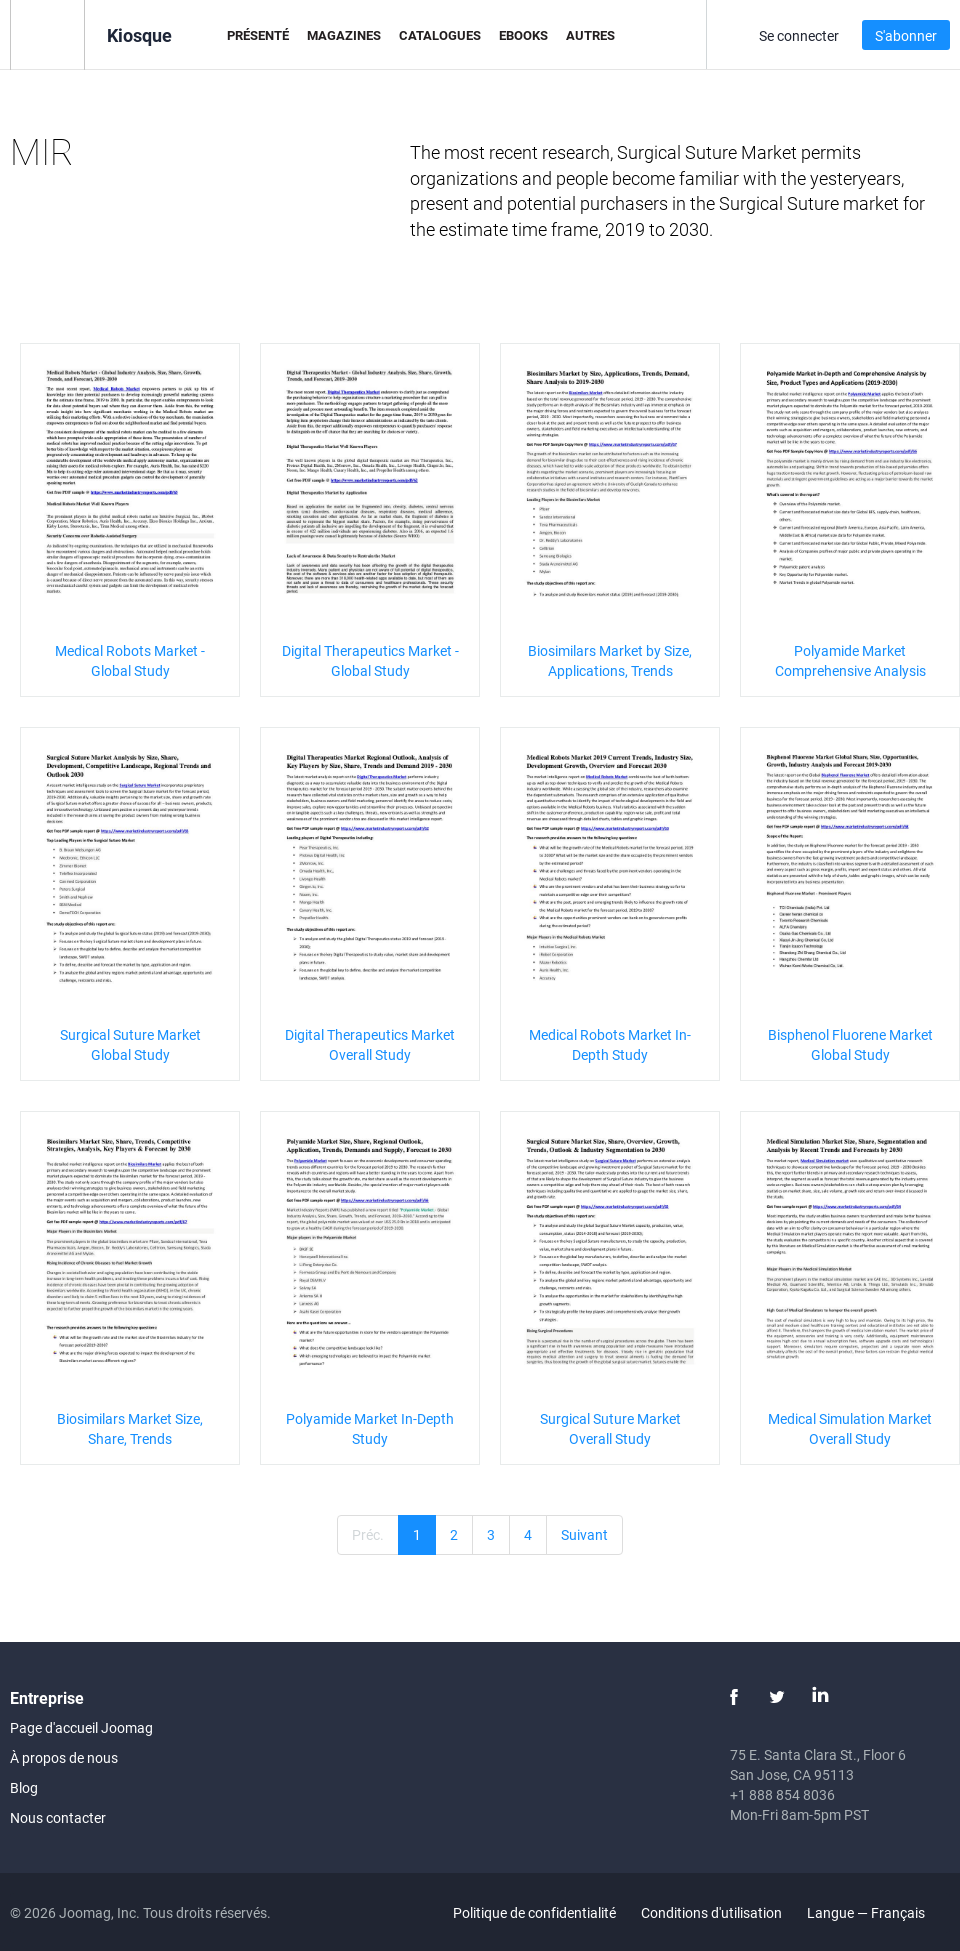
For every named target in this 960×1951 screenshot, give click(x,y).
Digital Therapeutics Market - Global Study (370, 660)
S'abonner (906, 35)
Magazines (344, 35)
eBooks (523, 35)
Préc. (368, 1534)
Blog (24, 1787)
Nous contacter (58, 1817)
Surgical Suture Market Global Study (130, 1044)
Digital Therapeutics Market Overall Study (370, 1044)
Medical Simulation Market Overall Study (850, 1428)
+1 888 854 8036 (782, 1794)
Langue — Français (877, 1912)
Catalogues (440, 35)
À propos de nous (64, 1757)
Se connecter (799, 35)
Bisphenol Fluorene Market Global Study (850, 1044)
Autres (590, 35)
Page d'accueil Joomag (81, 1727)
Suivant (584, 1534)
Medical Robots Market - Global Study (130, 660)
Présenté (258, 35)
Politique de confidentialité (534, 1912)
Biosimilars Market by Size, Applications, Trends (610, 660)
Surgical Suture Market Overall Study (610, 1428)
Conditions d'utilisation (711, 1912)
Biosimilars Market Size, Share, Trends (130, 1428)
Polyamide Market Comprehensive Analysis (850, 660)
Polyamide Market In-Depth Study (370, 1428)
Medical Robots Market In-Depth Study (610, 1044)
